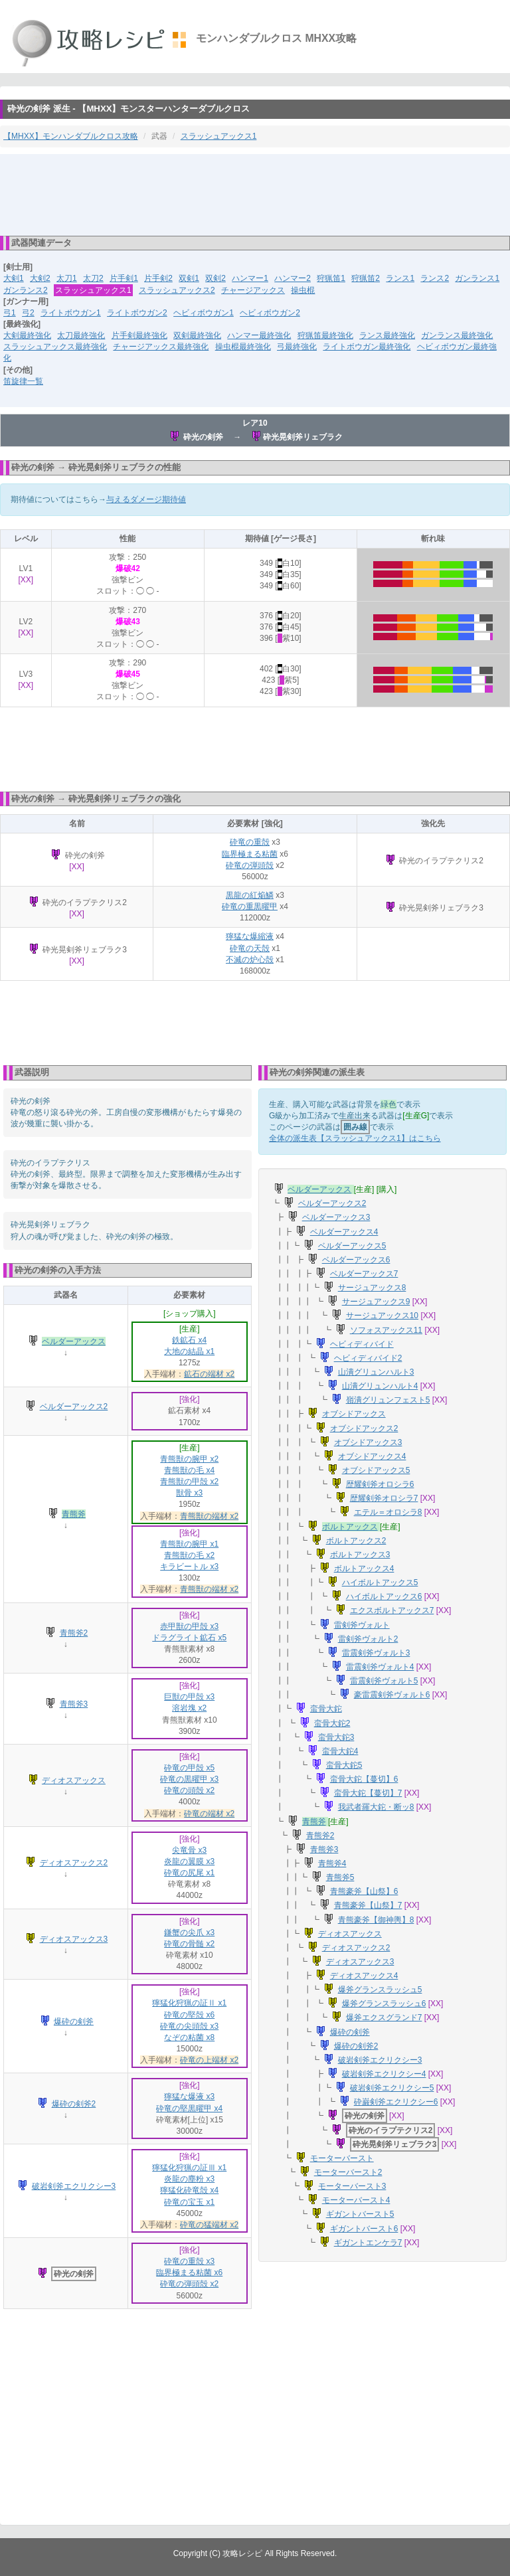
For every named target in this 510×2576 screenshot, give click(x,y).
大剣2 (40, 278)
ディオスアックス (74, 1780)
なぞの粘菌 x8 (189, 2037)
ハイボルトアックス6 (384, 1596)
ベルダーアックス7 (364, 1273)
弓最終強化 (297, 346)
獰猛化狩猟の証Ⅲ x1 (189, 2167)
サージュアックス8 (372, 1287)
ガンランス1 (477, 278)
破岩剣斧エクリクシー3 (74, 2186)
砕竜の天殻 (250, 948)
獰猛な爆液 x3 (189, 2096)
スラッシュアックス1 (219, 136)
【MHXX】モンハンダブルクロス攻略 (70, 136)
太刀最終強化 (81, 335)
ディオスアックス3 (74, 1939)
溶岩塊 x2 (189, 1708)
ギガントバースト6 (364, 2228)
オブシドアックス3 (368, 1442)
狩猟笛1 (331, 278)
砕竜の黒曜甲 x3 (189, 1779)
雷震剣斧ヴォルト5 (384, 1680)
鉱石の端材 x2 (209, 1374)
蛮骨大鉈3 (336, 1737)
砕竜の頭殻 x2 (189, 1790)
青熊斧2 (74, 1633)
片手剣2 (158, 278)
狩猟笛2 (365, 278)
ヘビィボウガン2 (270, 312)
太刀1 (66, 278)
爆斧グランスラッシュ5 (380, 1989)
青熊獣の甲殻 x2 (189, 1481)
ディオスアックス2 (74, 1862)
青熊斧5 (340, 1877)
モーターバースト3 (352, 2186)
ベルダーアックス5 (352, 1245)
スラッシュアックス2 (177, 290)
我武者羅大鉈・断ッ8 (376, 1807)
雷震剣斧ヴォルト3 (376, 1653)
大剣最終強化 (27, 335)
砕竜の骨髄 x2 (189, 1943)
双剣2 (215, 278)
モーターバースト (342, 2158)
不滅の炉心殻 (250, 959)
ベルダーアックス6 (356, 1259)
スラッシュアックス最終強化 (55, 346)
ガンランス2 (25, 290)
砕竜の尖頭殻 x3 (189, 2026)
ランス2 (434, 278)
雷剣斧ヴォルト (362, 1625)
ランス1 (400, 278)
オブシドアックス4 (372, 1456)
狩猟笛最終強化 (325, 335)
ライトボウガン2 (137, 312)
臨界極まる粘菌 (250, 854)
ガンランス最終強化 (457, 335)
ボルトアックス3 (360, 1554)
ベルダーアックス (74, 1341)
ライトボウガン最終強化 (366, 346)
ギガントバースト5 (360, 2214)
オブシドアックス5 (376, 1470)
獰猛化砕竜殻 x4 (189, 2190)
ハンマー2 (292, 278)
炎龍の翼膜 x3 (189, 1861)
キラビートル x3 (189, 1566)
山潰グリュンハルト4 (380, 1386)
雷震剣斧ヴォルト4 (380, 1667)
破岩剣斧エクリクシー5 (392, 2088)
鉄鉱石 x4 (189, 1340)
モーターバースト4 (356, 2200)
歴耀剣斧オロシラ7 (384, 1498)
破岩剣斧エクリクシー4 (384, 2074)
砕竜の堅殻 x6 (189, 2014)
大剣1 (13, 278)
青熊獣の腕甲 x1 (189, 1544)
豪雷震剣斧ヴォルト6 (392, 1694)
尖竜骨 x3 (189, 1850)
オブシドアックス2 (364, 1428)
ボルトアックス (350, 1526)
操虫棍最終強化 (243, 346)
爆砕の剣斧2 (74, 2103)
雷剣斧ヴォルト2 (368, 1639)
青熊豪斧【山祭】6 (364, 1891)
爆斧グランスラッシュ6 (384, 2003)
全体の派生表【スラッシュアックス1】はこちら (355, 1138)
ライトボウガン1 (71, 312)
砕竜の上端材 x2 (209, 2060)
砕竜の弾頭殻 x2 (189, 2283)
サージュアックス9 (376, 1301)
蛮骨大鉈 (326, 1708)
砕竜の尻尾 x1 (189, 1872)
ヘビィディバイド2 (368, 1358)
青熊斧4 (332, 1863)
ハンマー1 (250, 278)
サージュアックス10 (382, 1315)
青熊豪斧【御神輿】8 (376, 1920)
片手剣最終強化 (139, 335)
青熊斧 (74, 1514)
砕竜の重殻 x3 (189, 2261)
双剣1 (189, 278)
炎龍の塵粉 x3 (189, 2179)
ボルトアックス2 (356, 1540)
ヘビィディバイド (362, 1344)
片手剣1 (124, 278)
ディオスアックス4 (364, 1975)
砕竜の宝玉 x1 (189, 2202)
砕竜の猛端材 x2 (209, 2224)
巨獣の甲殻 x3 (189, 1696)
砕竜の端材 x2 (209, 1813)
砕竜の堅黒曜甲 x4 (189, 2108)
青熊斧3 (74, 1704)
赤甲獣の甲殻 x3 (189, 1626)
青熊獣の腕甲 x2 (189, 1459)
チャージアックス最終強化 (161, 346)
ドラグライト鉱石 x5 (189, 1637)
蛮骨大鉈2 (332, 1723)
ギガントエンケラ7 (368, 2242)
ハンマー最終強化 (259, 335)
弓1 (9, 312)
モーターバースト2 (348, 2172)
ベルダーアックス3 (336, 1217)
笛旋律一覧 (23, 381)
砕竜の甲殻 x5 (189, 1767)
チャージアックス (253, 290)
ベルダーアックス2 (74, 1406)
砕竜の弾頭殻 (250, 865)
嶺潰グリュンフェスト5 (388, 1400)
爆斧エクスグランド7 (384, 2017)
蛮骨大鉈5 (344, 1765)
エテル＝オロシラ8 (388, 1512)
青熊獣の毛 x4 (189, 1470)
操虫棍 (303, 290)
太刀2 (93, 278)
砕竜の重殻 (250, 842)
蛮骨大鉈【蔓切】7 (368, 1793)
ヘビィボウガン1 (203, 312)
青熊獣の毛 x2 (189, 1555)
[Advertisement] (255, 194)
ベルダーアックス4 (344, 1232)
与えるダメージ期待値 (146, 499)
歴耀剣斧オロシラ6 (380, 1484)
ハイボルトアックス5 (380, 1582)
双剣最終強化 (197, 335)
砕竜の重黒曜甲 (250, 906)
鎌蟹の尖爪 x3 (189, 1932)
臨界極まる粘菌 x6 (189, 2272)
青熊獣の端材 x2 (209, 1516)
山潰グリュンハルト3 (376, 1372)
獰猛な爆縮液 (250, 936)
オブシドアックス (354, 1413)
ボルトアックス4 (364, 1568)
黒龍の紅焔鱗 (250, 895)
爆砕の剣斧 (74, 2021)
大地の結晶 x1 (189, 1351)
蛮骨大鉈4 (340, 1751)
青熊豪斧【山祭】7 (368, 1905)
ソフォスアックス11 (386, 1330)
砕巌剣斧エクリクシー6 (396, 2101)
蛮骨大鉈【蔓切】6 (364, 1779)
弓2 (28, 312)
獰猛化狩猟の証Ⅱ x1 (189, 2003)
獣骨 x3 (189, 1493)
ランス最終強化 (387, 335)
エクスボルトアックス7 (392, 1610)
